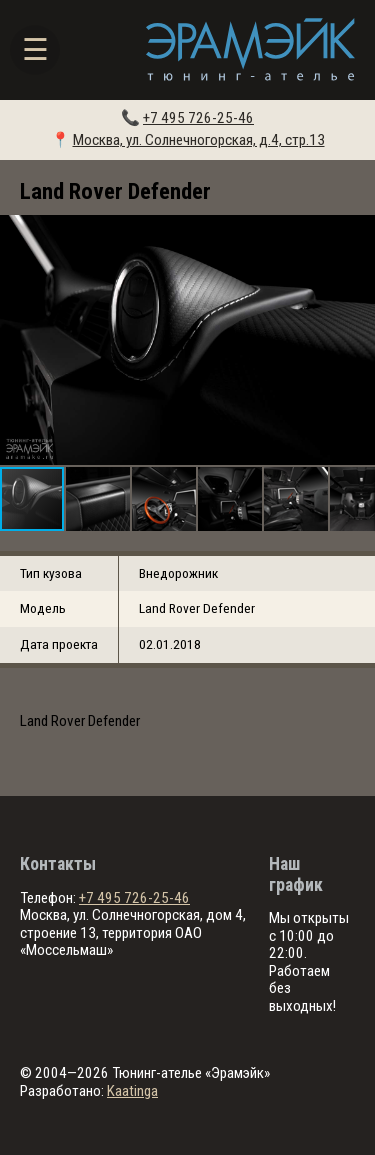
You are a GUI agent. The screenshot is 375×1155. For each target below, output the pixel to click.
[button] (357, 340)
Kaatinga (132, 1091)
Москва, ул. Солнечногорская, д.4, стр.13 (199, 140)
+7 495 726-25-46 (198, 118)
